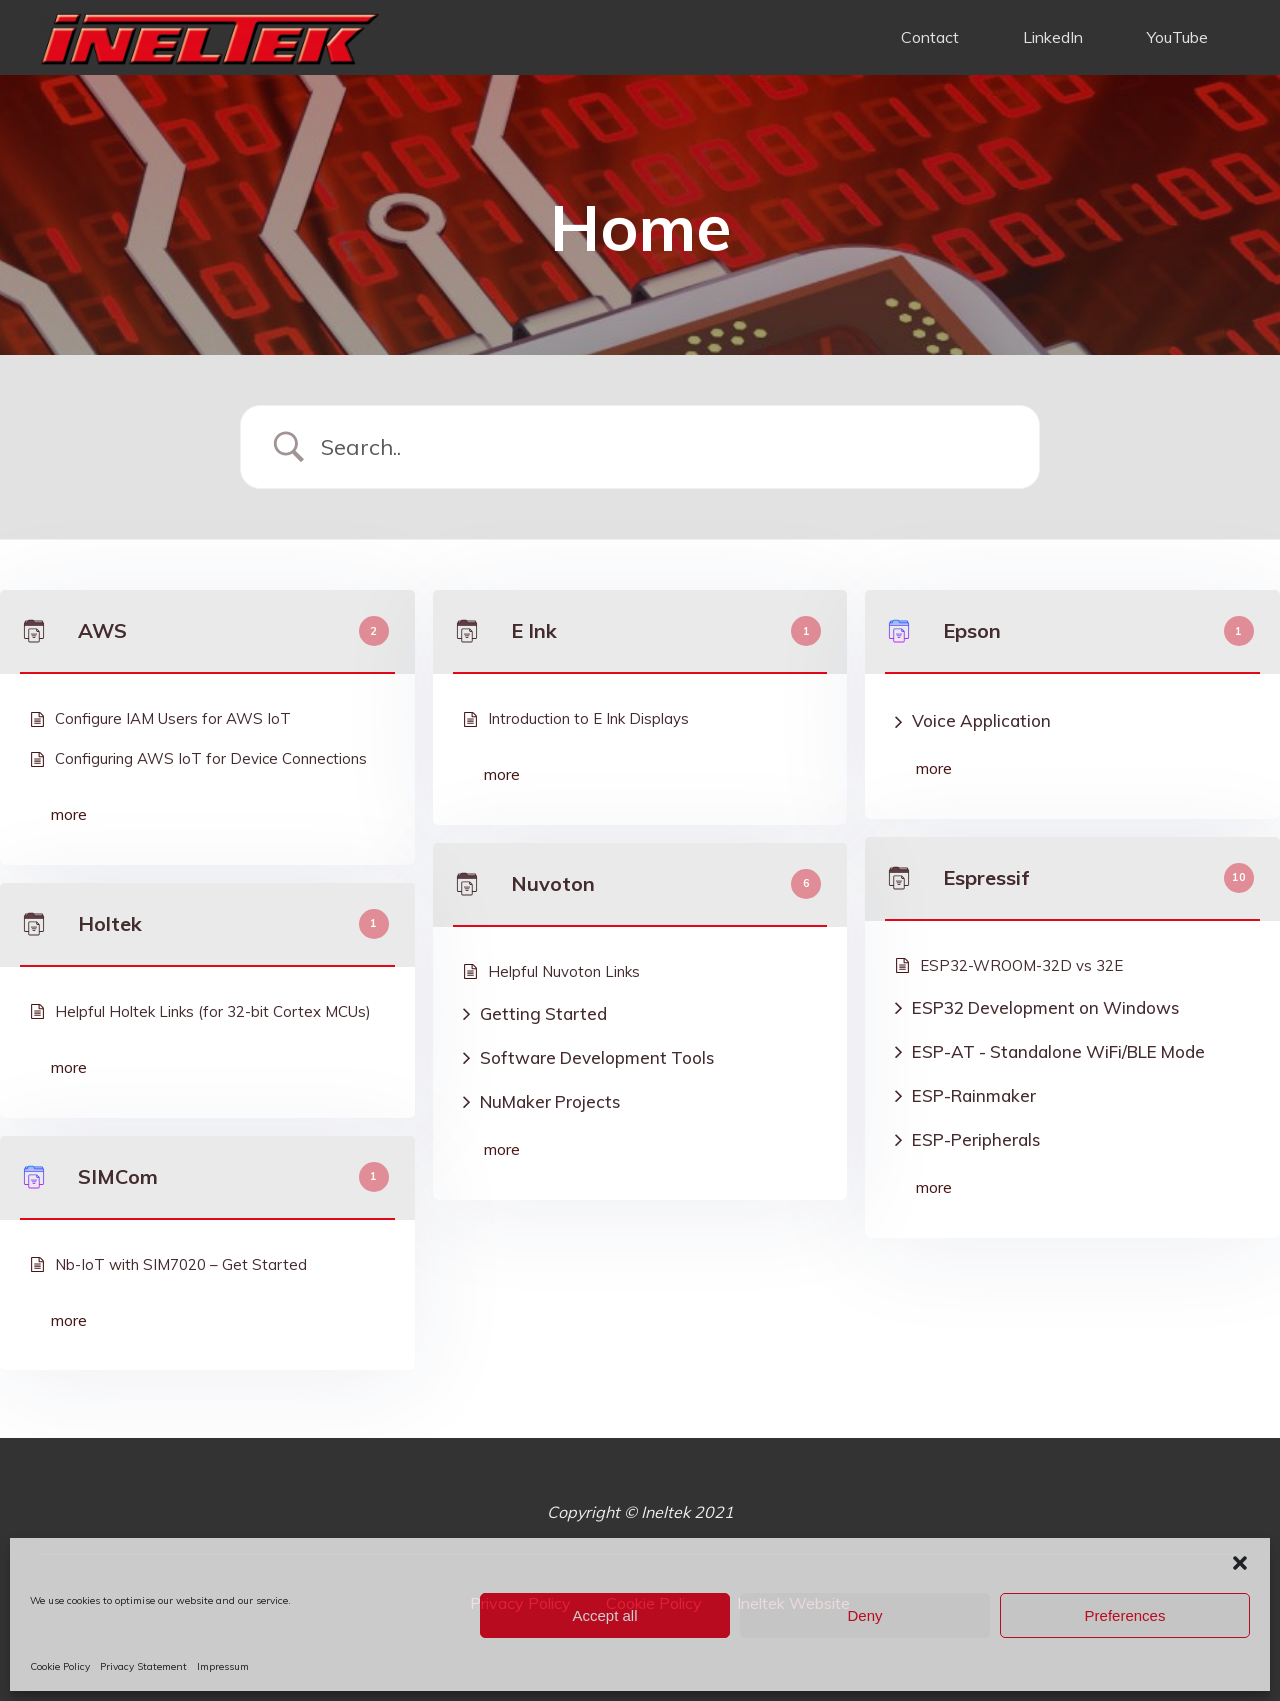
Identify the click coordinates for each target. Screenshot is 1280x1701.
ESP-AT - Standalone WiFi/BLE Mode (1058, 1051)
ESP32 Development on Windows (1045, 1007)
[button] (1240, 1563)
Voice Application (981, 720)
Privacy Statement (143, 1666)
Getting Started (543, 1013)
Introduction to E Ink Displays (588, 718)
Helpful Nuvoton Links (564, 971)
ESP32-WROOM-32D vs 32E (1021, 965)
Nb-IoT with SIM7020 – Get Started (181, 1264)
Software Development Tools (597, 1057)
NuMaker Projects (550, 1101)
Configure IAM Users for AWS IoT (173, 718)
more (69, 814)
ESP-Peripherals (976, 1139)
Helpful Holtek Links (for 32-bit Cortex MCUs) (213, 1011)
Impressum (223, 1666)
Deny (864, 1615)
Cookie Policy (60, 1666)
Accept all (604, 1615)
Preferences (1125, 1615)
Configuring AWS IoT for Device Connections (211, 758)
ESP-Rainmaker (974, 1095)
